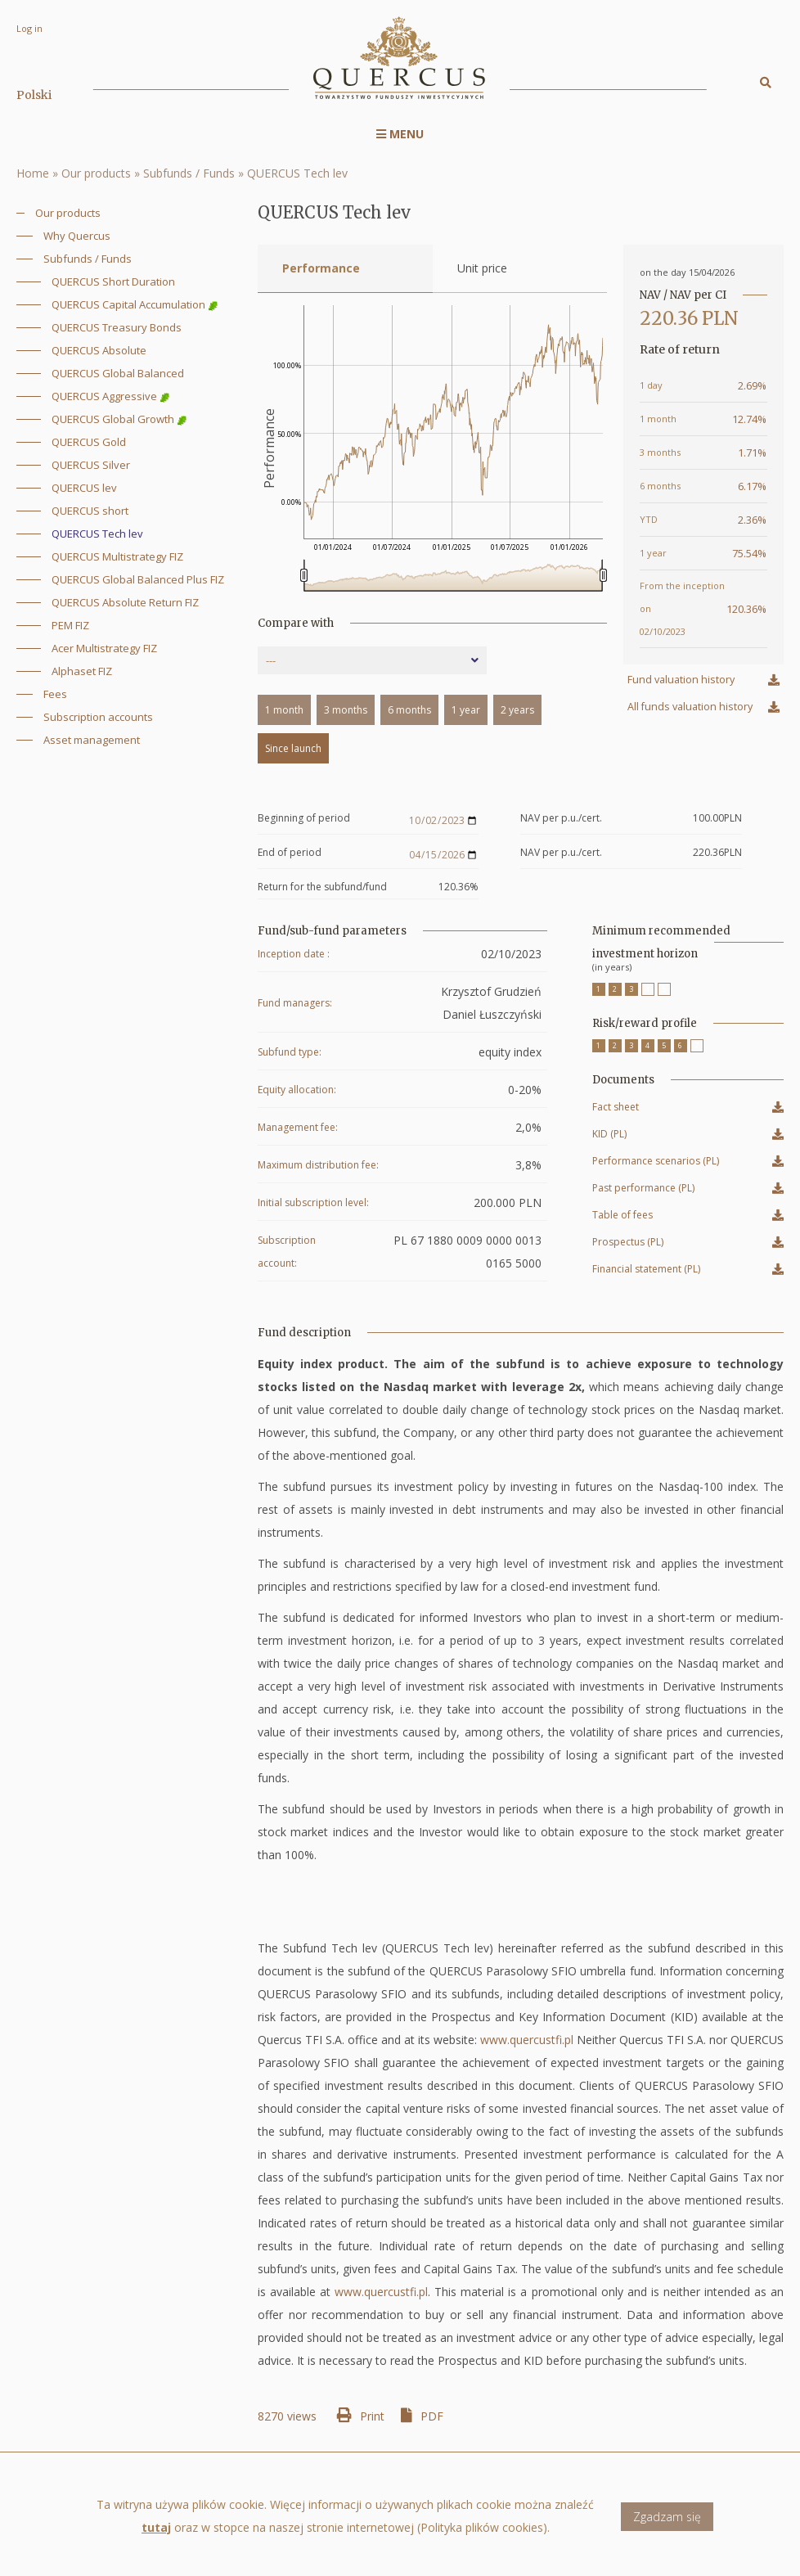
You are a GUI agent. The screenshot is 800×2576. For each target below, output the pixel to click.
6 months (409, 710)
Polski (34, 95)
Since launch (293, 748)
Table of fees (622, 1217)
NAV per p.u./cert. (561, 819)
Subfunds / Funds (189, 173)
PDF (431, 2416)
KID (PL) (609, 1136)
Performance (321, 268)
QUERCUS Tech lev (297, 173)
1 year (466, 710)
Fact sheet (615, 1109)
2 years (517, 710)
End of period (289, 853)
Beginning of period (304, 819)
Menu (400, 134)
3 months (345, 710)
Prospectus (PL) (627, 1244)
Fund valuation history (681, 680)
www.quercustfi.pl (526, 2039)
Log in (29, 28)
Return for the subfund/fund (322, 887)
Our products (96, 173)
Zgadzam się (667, 2525)
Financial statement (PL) (646, 1271)
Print (372, 2416)
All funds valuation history (690, 707)
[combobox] (372, 660)
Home (32, 173)
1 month (284, 710)
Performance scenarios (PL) (655, 1163)
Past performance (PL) (643, 1190)
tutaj (156, 2536)
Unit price (482, 268)
